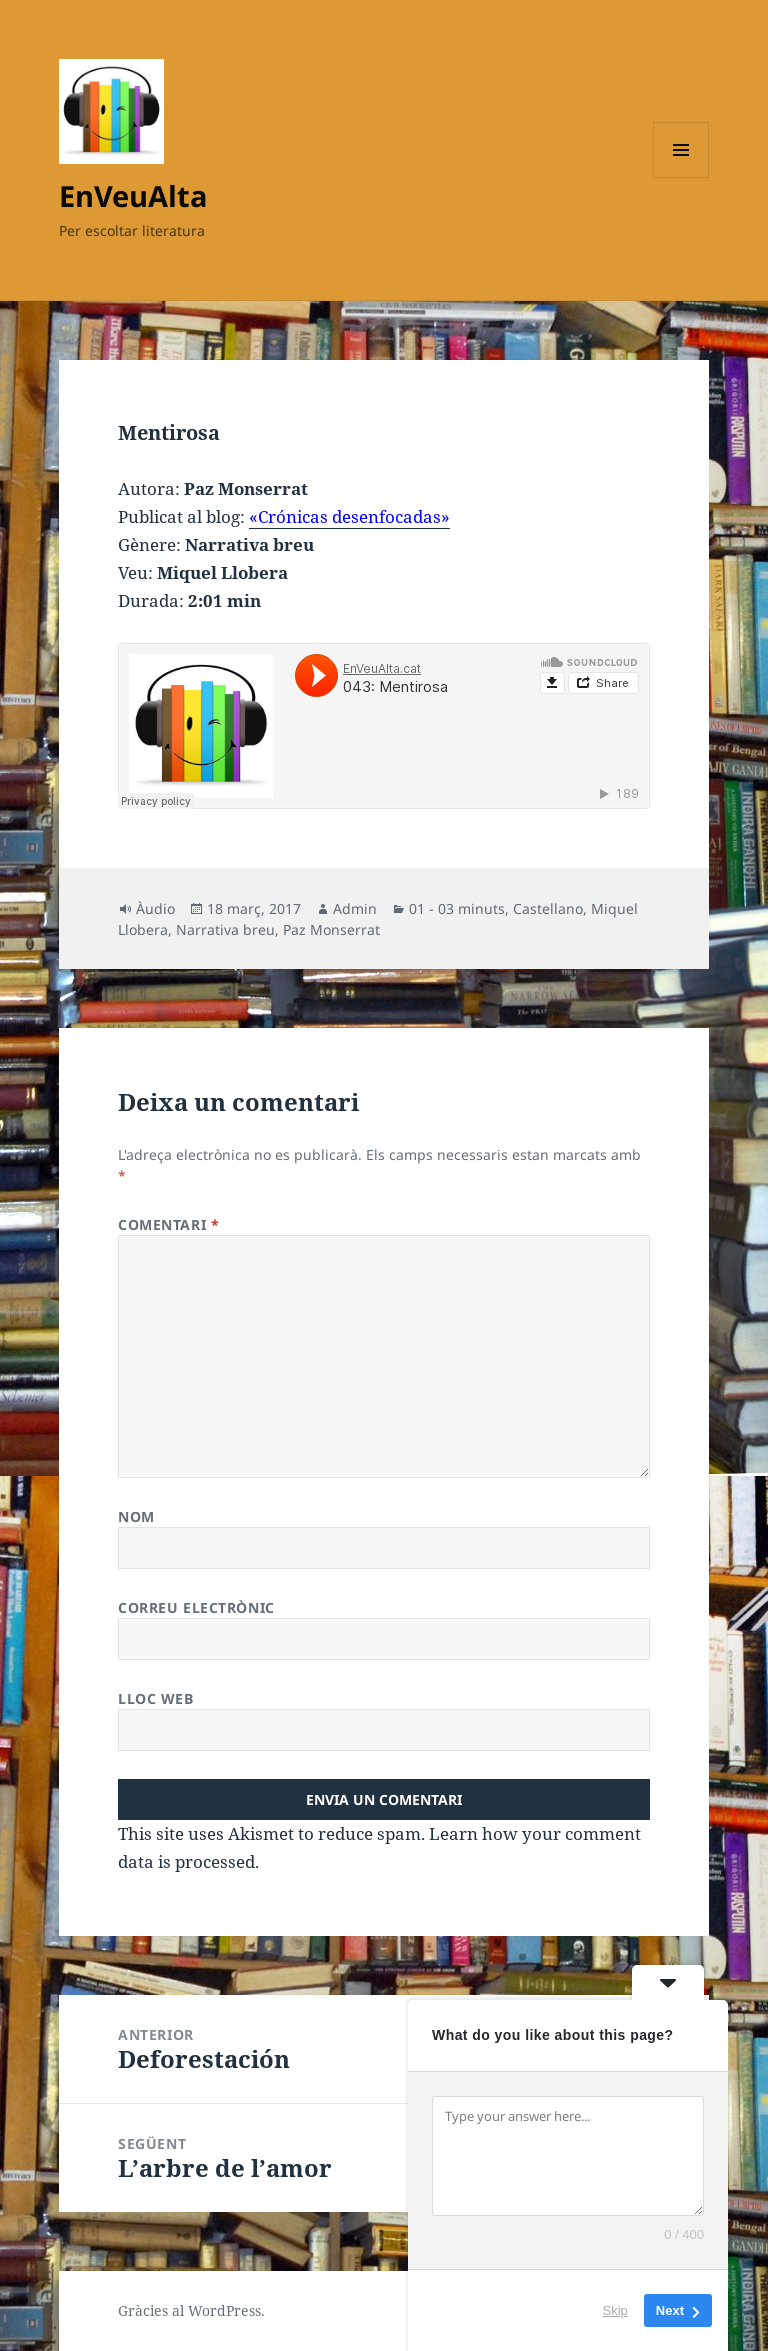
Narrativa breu (225, 929)
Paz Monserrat (331, 929)
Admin (355, 908)
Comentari (168, 1224)
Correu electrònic (196, 1607)
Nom (136, 1516)
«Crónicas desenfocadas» (349, 516)
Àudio (155, 908)
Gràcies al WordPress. (191, 2310)
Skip (615, 2310)
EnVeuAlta (133, 195)
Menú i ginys (681, 177)
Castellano (548, 908)
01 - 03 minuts (457, 908)
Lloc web (155, 1698)
